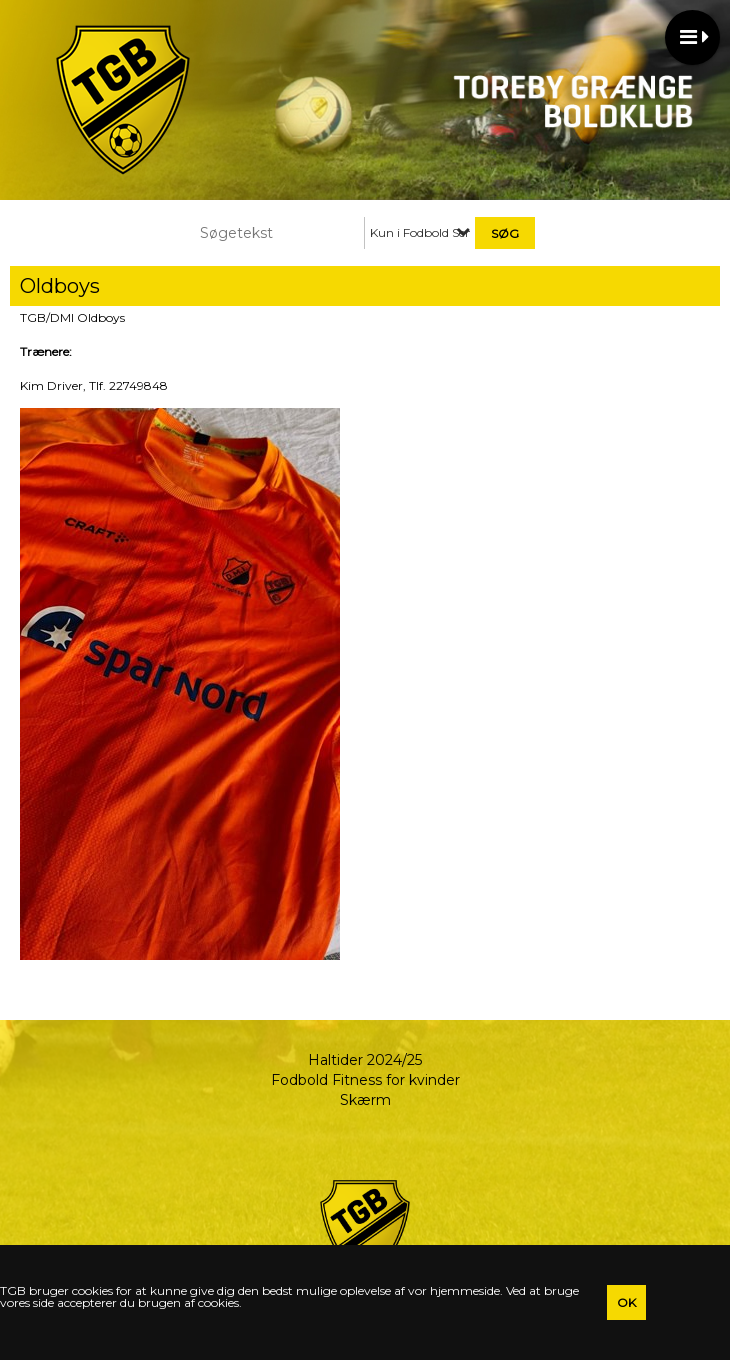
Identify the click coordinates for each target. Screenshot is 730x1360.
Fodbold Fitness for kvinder (365, 1080)
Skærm (365, 1100)
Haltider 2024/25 (365, 1060)
